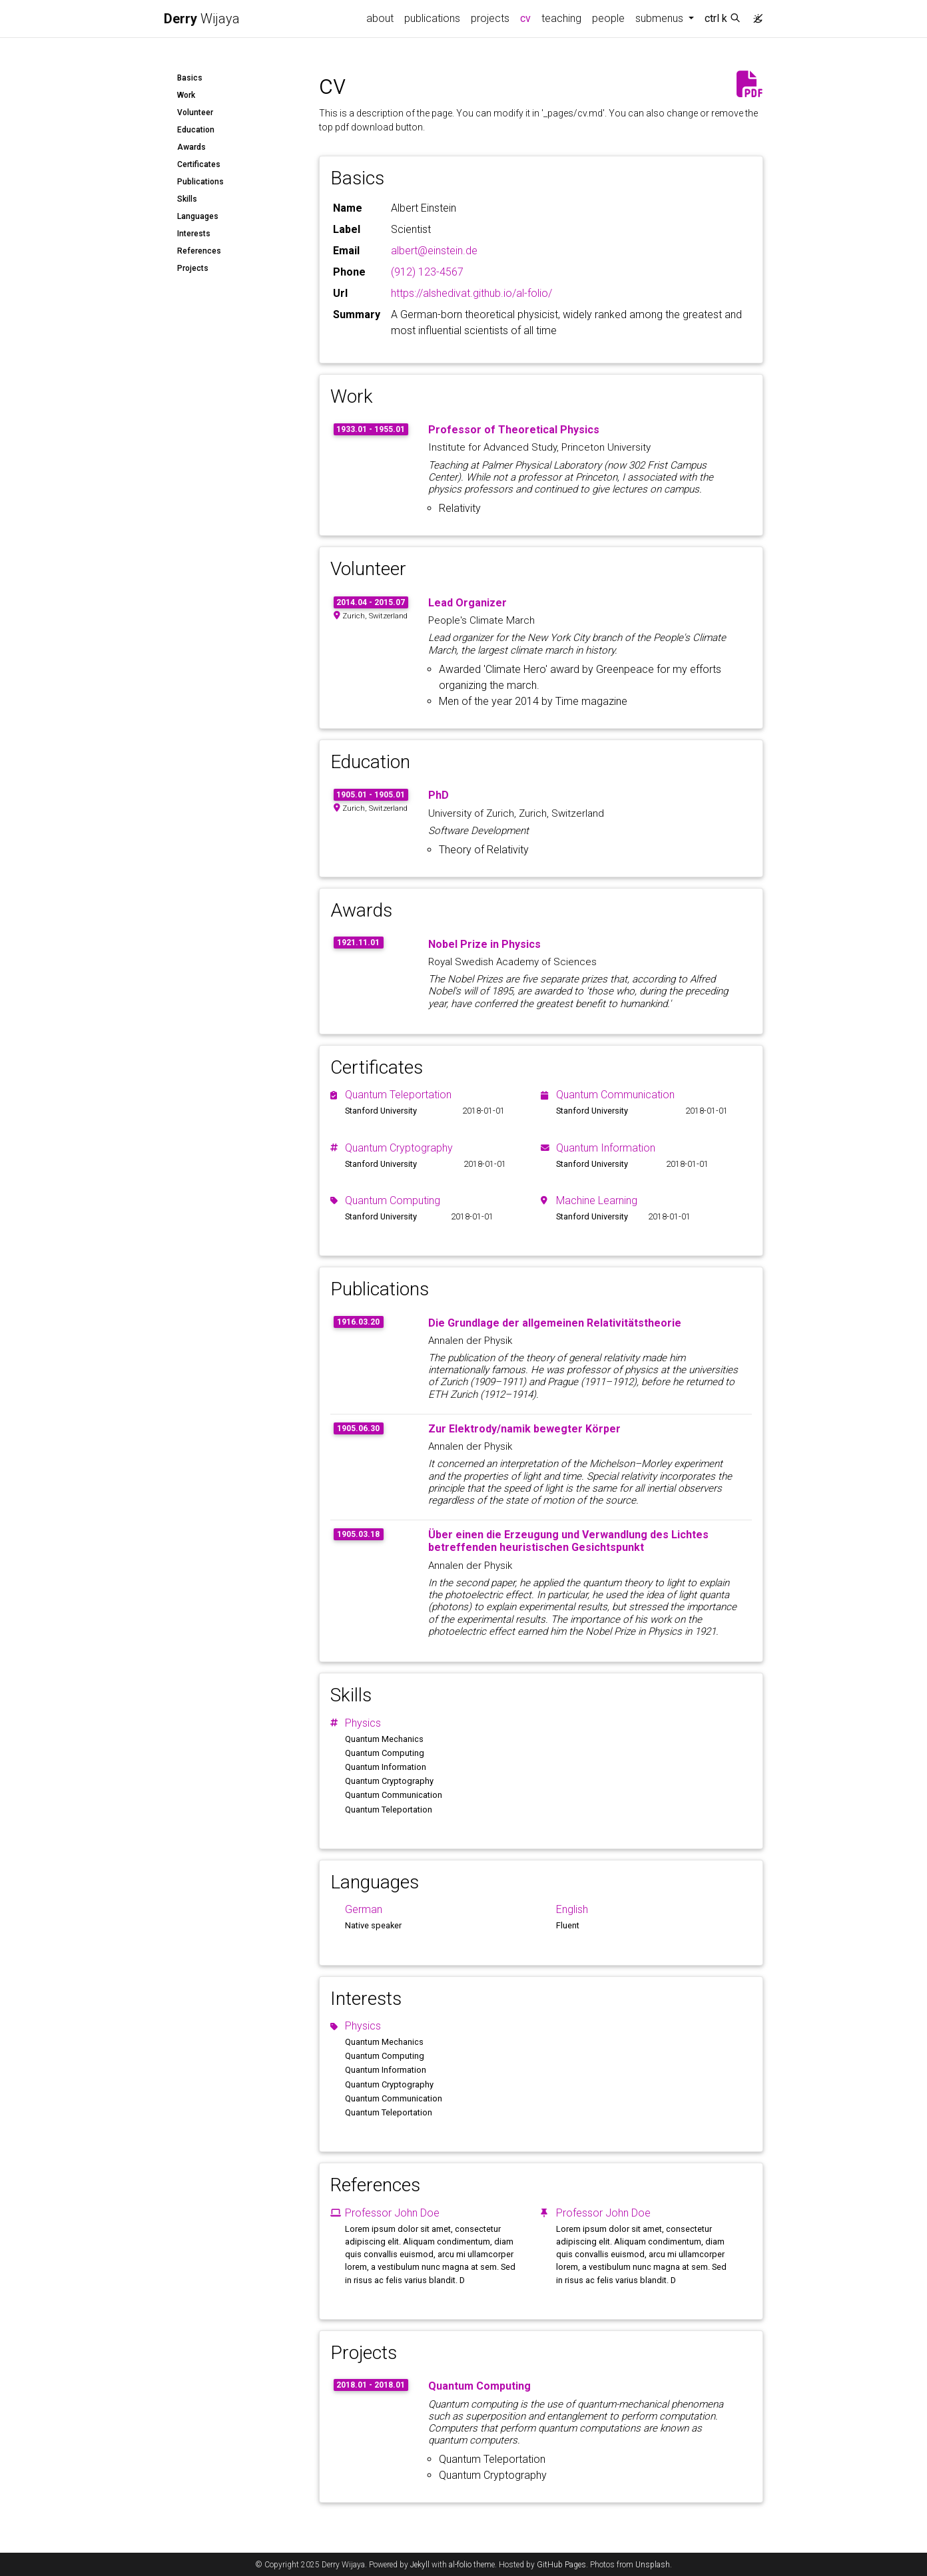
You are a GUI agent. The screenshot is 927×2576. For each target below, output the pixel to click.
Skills (187, 199)
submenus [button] (660, 18)
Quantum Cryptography (399, 1148)
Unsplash (652, 2564)
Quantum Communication (615, 1094)
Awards (191, 147)
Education (195, 129)
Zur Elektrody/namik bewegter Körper (524, 1428)
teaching (561, 18)
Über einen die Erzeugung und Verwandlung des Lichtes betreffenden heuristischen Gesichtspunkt (568, 1541)
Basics (189, 78)
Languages (197, 216)
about (380, 18)
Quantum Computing (392, 1200)
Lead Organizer (467, 602)
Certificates (198, 164)
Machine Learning (596, 1200)
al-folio (460, 2564)
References (199, 251)
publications (432, 18)
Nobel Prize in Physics (484, 944)
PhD (438, 795)
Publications (200, 181)
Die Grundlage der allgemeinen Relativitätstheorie (554, 1323)
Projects (192, 268)
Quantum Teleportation (398, 1094)
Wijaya (202, 19)
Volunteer (195, 112)
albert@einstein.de (434, 250)
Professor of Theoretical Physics (513, 429)
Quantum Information (605, 1148)
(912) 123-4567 (427, 272)
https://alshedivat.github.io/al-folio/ (471, 293)
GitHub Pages (561, 2564)
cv (528, 17)
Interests (193, 233)
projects (490, 18)
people (608, 18)
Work (186, 95)
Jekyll (420, 2564)
